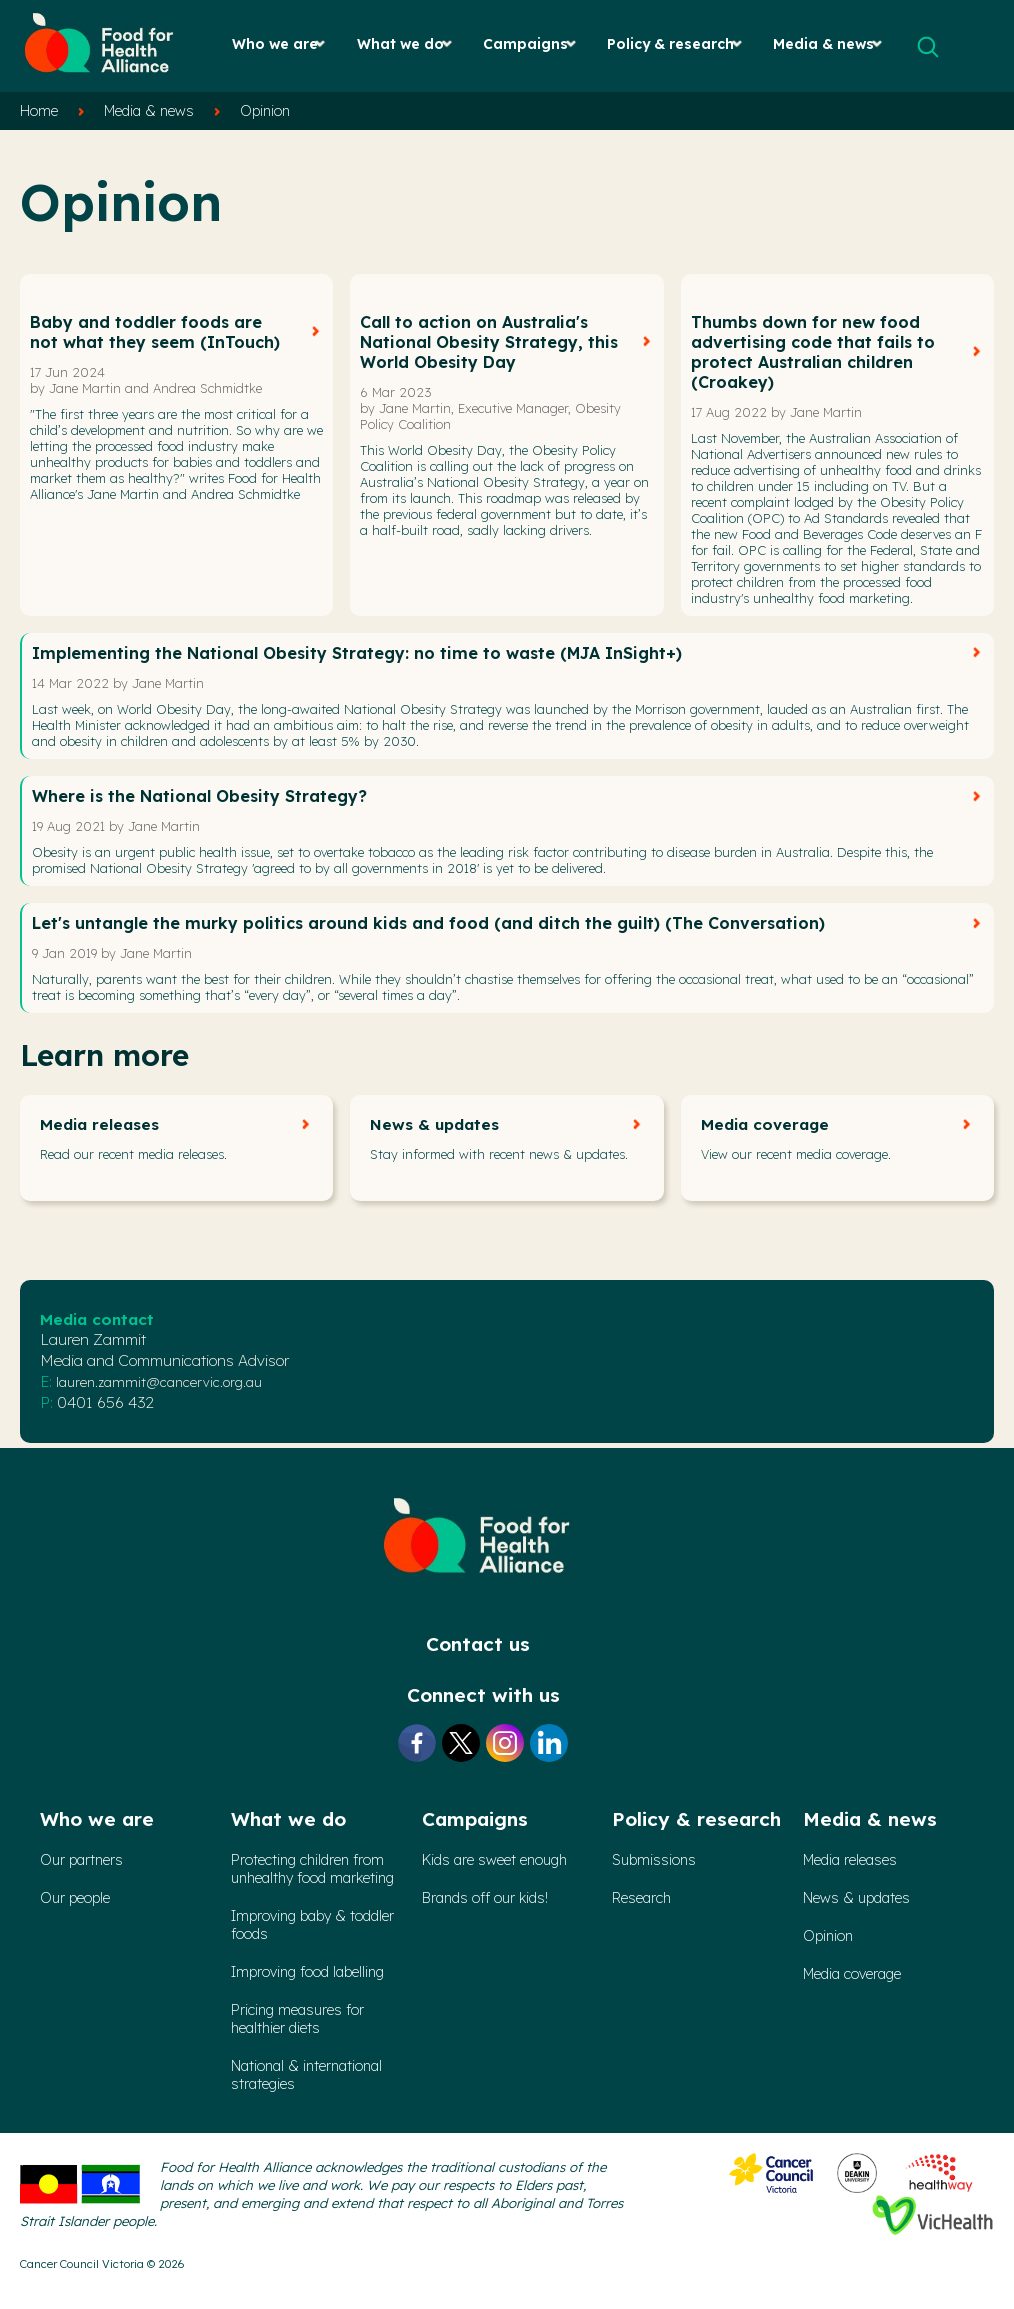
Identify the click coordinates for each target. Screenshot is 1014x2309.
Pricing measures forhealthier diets (297, 2019)
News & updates (434, 1124)
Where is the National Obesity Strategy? (199, 796)
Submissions (654, 1860)
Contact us (478, 1644)
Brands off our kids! (485, 1898)
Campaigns (525, 43)
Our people (75, 1898)
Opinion (265, 111)
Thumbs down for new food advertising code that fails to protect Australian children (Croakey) (813, 352)
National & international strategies (306, 2075)
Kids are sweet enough (494, 1860)
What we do (400, 43)
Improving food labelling (307, 1972)
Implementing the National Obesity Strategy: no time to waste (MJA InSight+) (357, 653)
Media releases (99, 1124)
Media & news (823, 43)
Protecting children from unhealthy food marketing (312, 1869)
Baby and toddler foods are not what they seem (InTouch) (155, 332)
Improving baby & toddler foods (312, 1925)
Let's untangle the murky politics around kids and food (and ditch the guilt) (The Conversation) (428, 923)
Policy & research (670, 43)
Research (641, 1898)
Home (39, 111)
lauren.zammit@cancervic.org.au (159, 1382)
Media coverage (765, 1124)
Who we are (275, 43)
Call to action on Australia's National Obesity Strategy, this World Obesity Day (489, 342)
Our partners (81, 1860)
